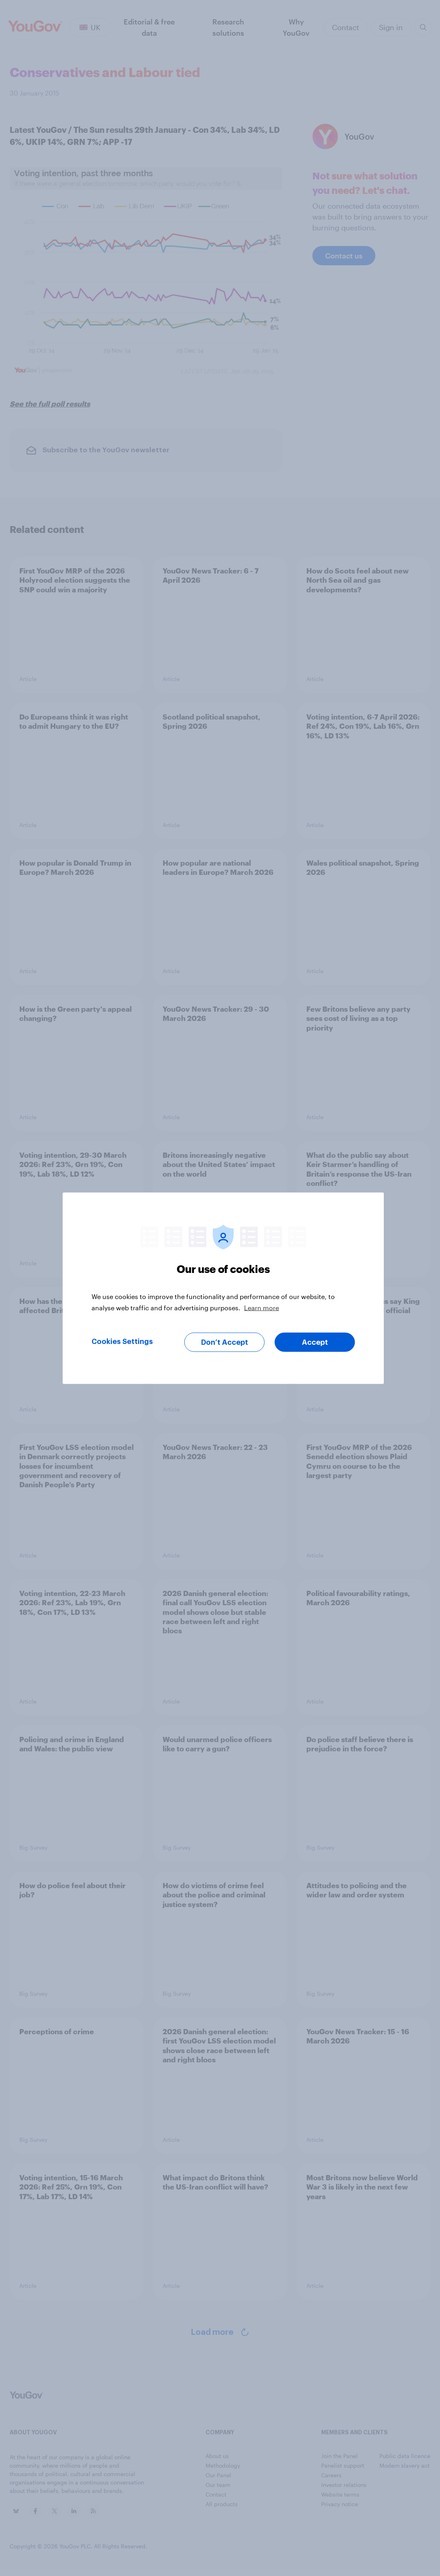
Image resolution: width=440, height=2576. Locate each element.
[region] (223, 1288)
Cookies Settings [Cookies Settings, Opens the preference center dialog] (122, 1341)
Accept (315, 1342)
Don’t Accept (224, 1342)
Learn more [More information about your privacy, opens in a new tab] (261, 1307)
